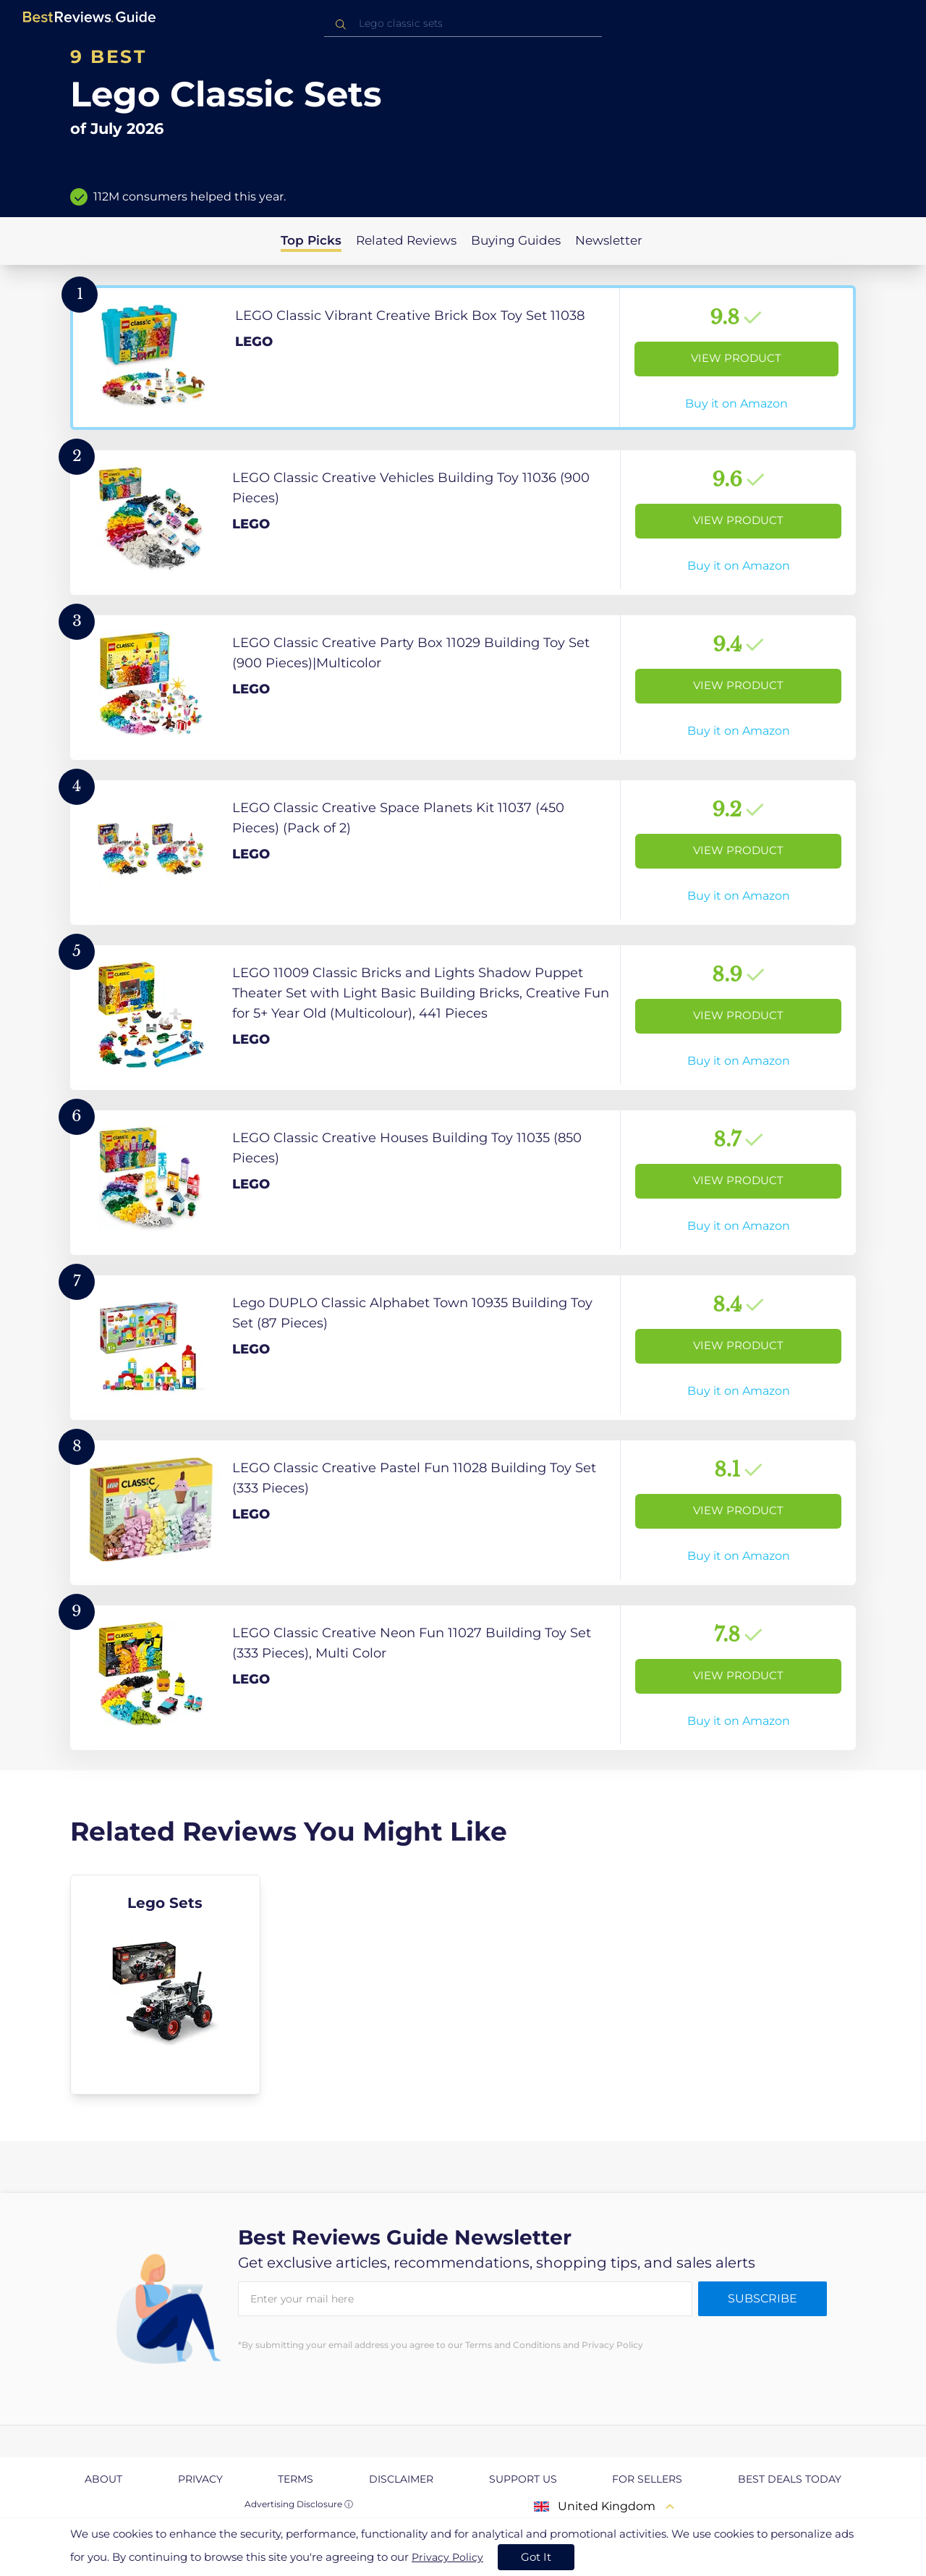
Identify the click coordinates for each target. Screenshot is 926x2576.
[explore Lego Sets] (165, 1985)
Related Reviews (406, 240)
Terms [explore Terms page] (295, 2479)
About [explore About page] (103, 2479)
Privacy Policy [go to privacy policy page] (447, 2557)
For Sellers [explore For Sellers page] (647, 2479)
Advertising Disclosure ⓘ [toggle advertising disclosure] (299, 2504)
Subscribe (762, 2298)
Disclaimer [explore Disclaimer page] (401, 2479)
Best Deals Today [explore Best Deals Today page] (789, 2479)
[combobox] (463, 23)
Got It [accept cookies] (536, 2557)
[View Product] (463, 357)
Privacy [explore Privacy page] (200, 2479)
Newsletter (608, 240)
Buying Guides (516, 240)
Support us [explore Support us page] (523, 2479)
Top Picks (311, 240)
